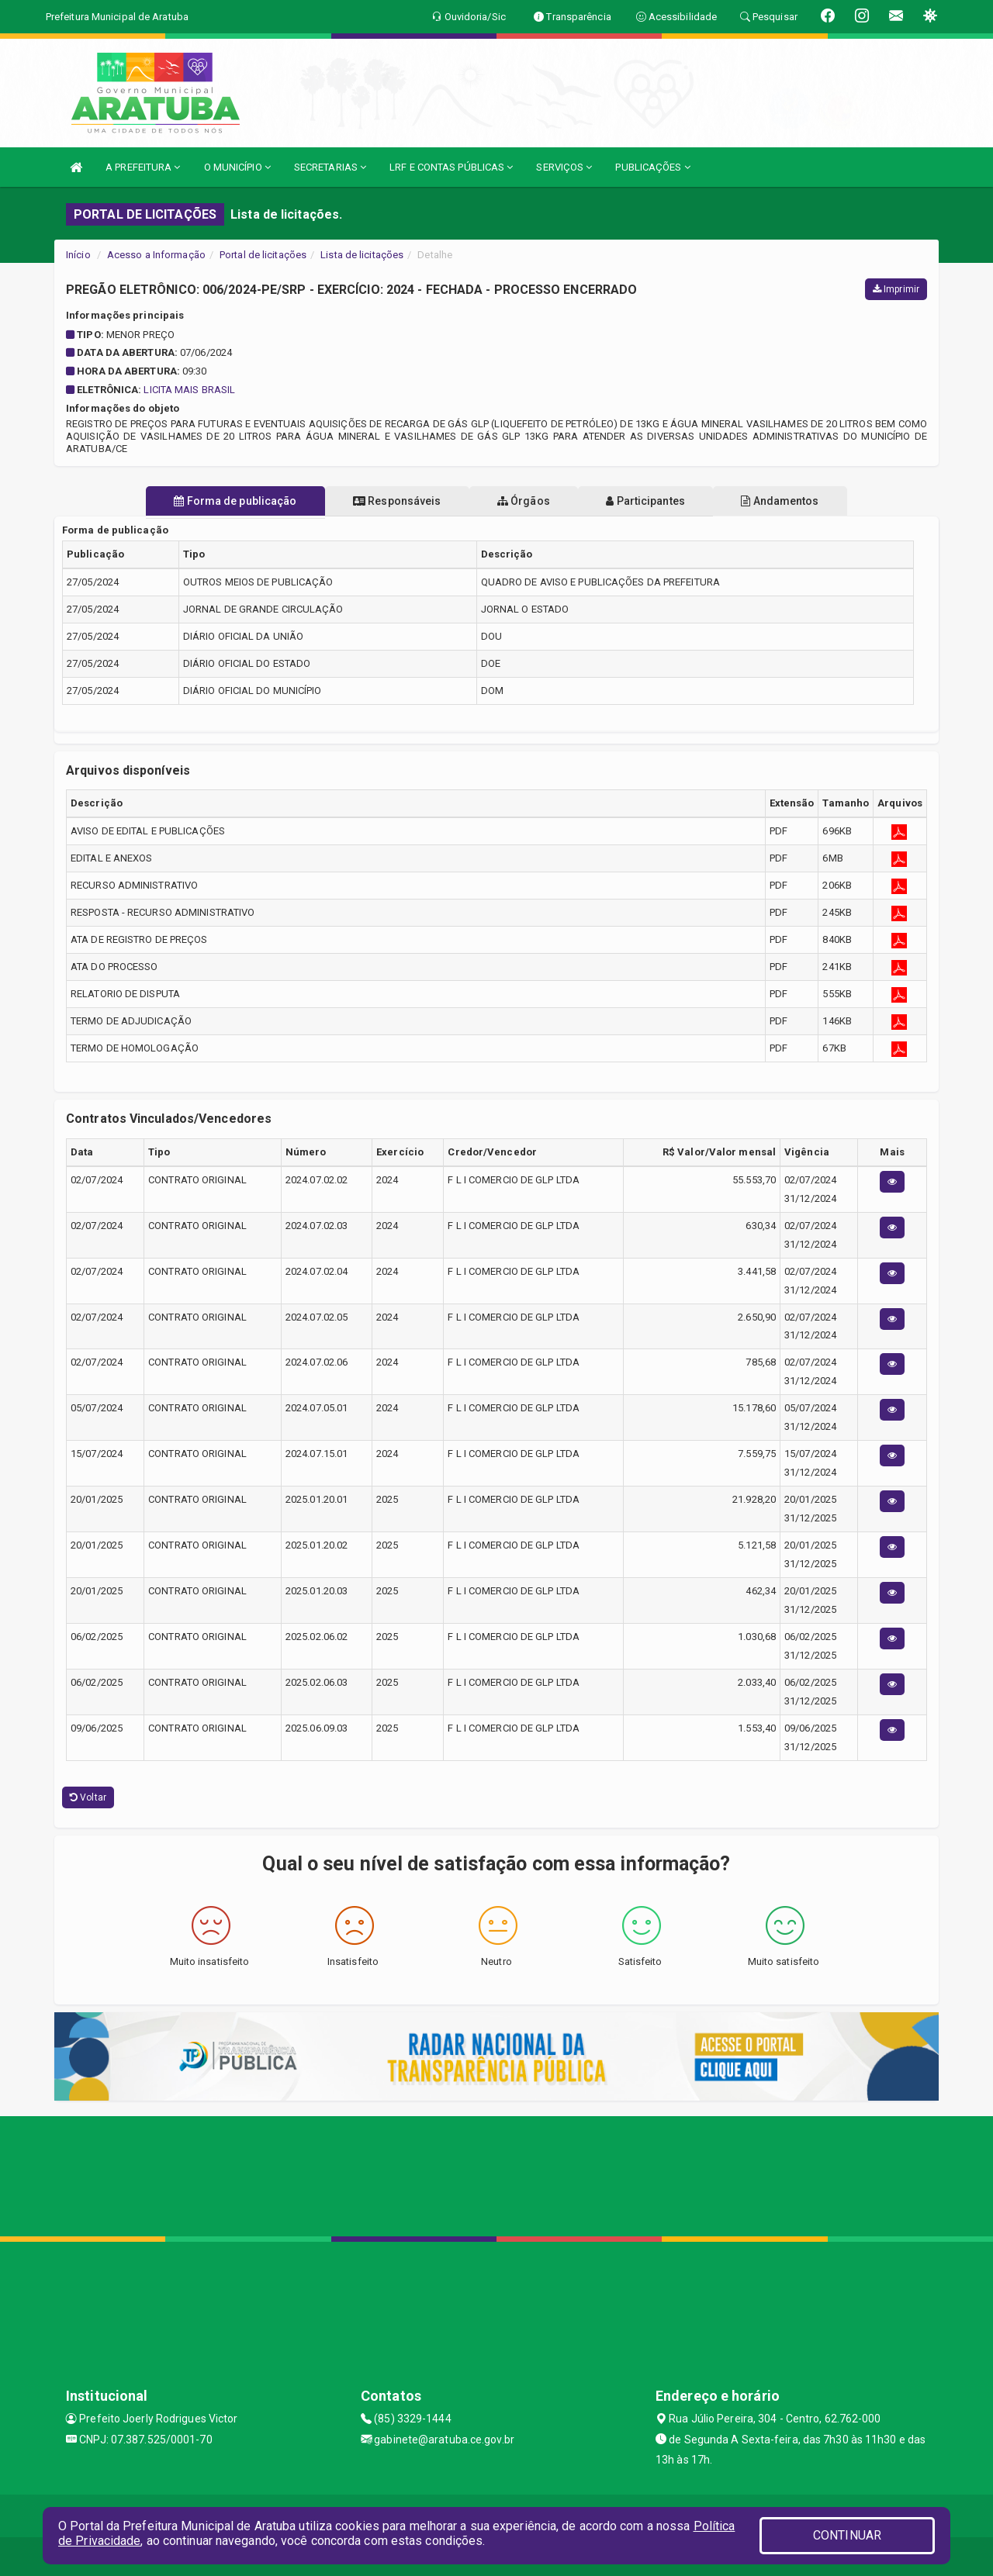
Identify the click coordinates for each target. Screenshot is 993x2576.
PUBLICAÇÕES (652, 167)
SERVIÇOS (564, 167)
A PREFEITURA (143, 167)
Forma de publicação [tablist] (217, 501)
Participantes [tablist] (654, 501)
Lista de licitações (361, 255)
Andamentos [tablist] (797, 501)
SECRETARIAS (330, 167)
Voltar (88, 1797)
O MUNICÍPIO (237, 167)
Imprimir (896, 289)
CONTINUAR (847, 2535)
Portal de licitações (263, 255)
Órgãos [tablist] (523, 501)
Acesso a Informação (156, 255)
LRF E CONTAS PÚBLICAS (451, 167)
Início (78, 255)
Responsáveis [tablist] (388, 501)
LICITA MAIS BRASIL (189, 389)
